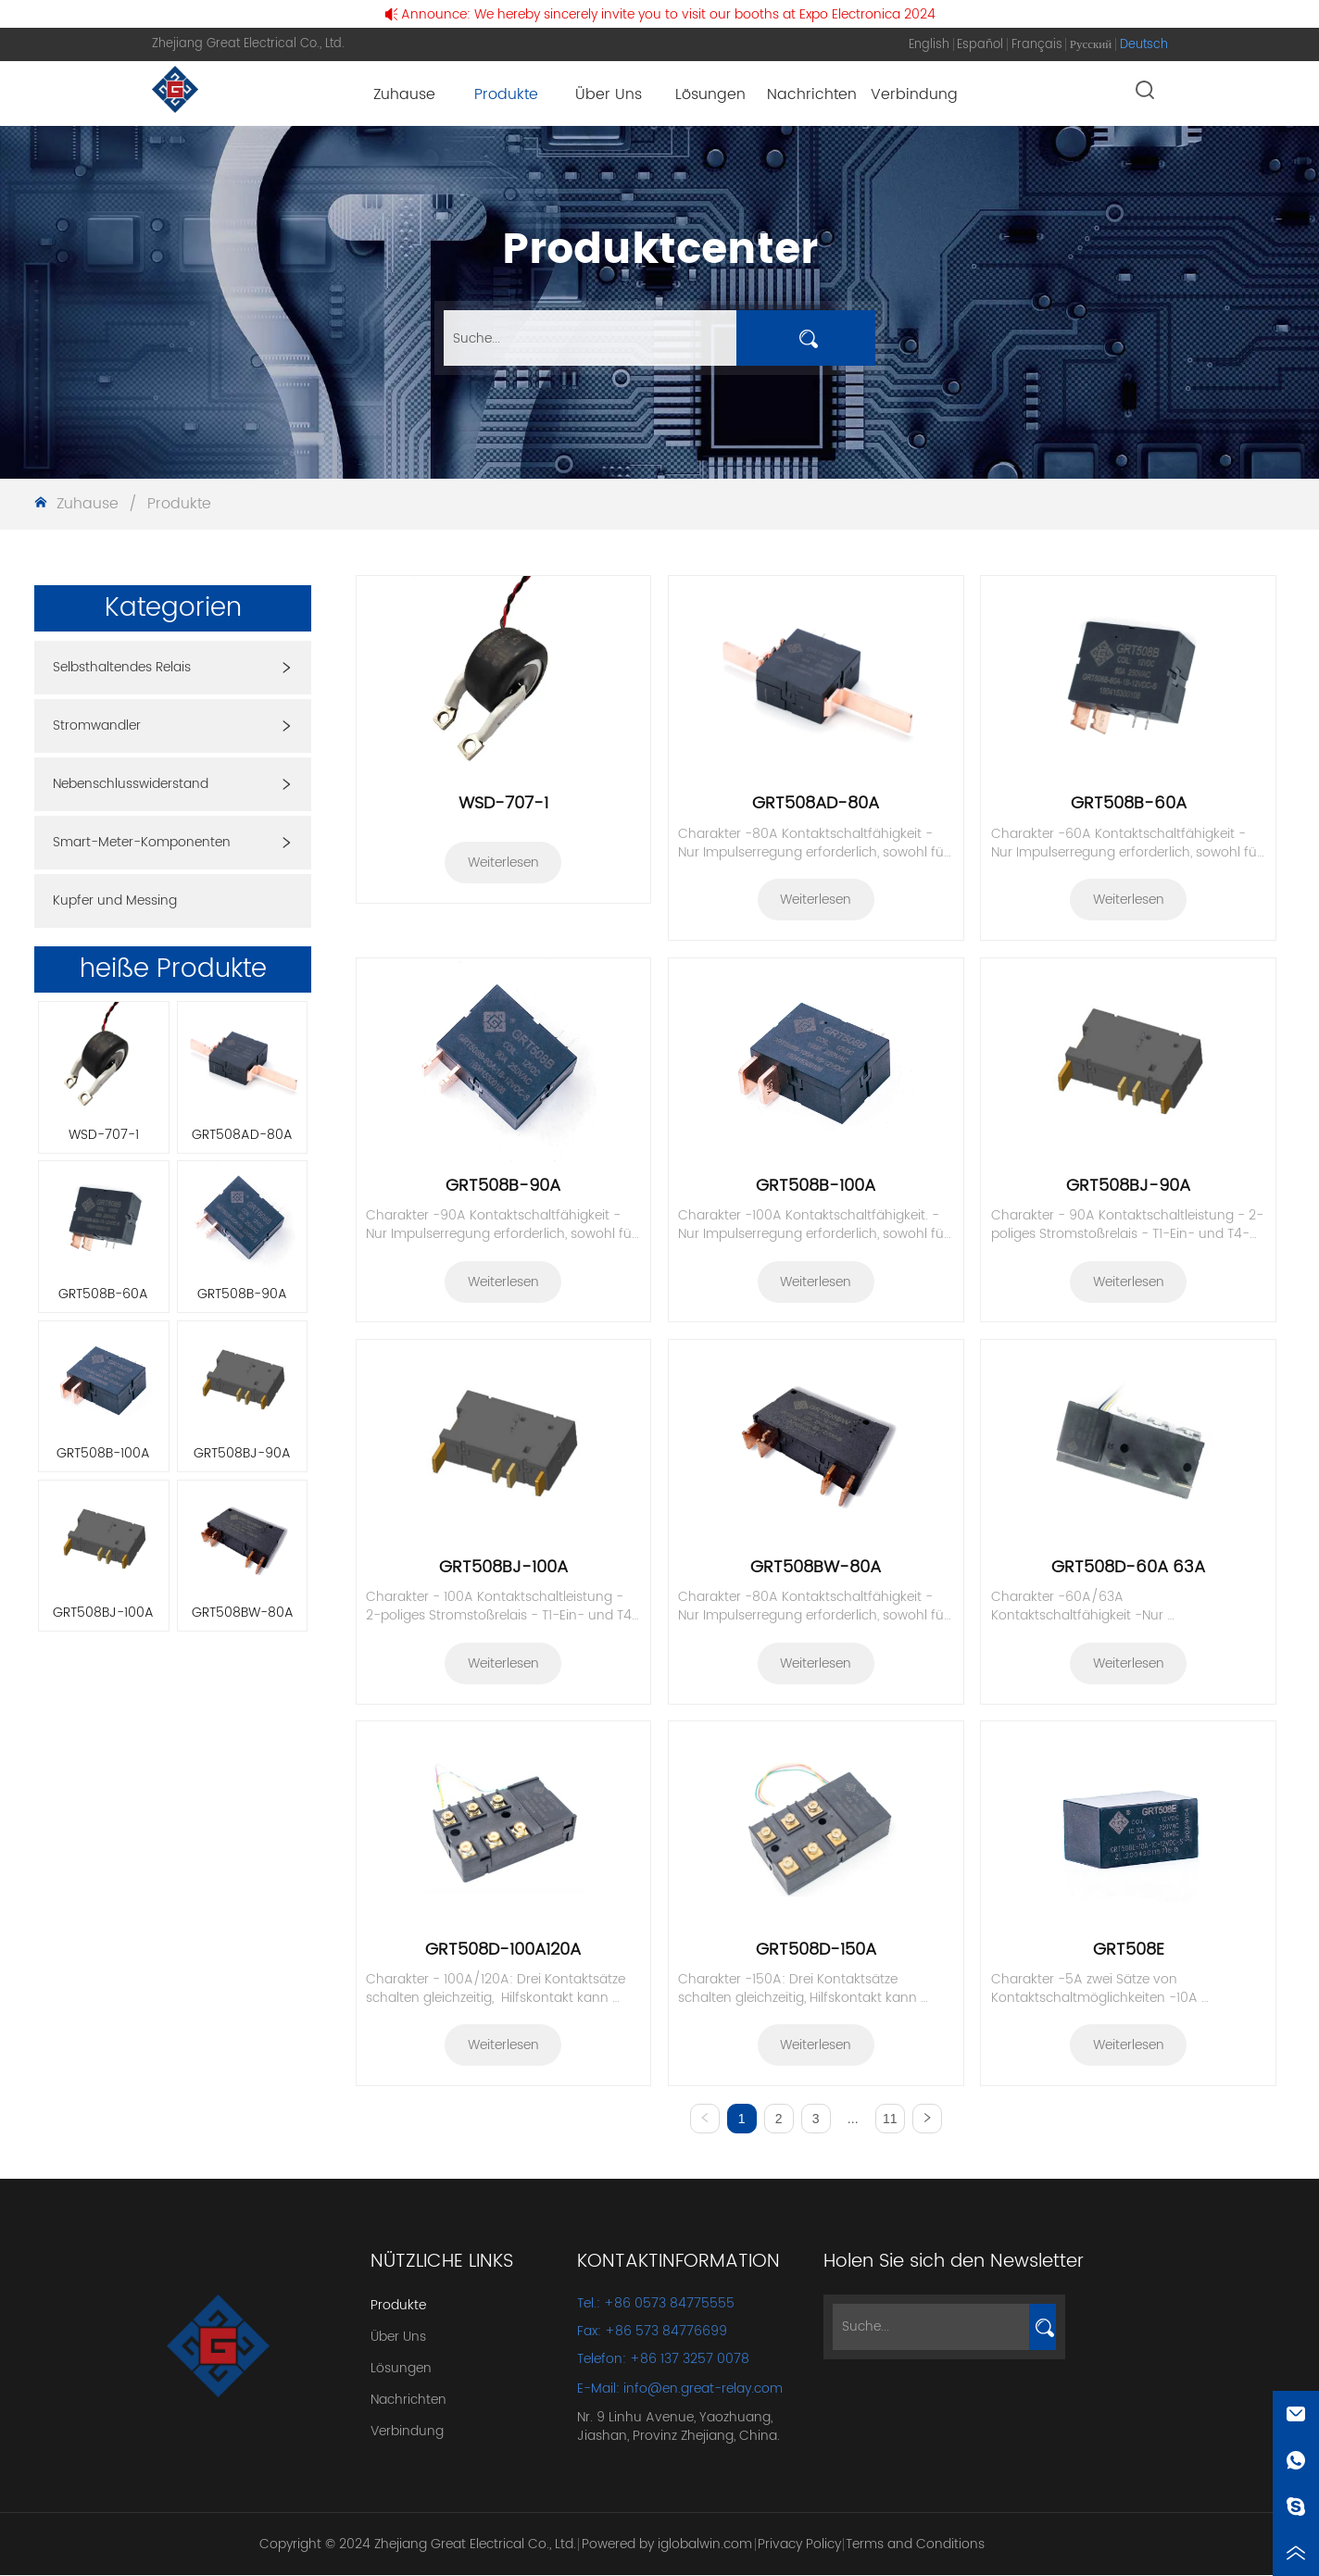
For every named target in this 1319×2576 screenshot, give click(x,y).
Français (1036, 45)
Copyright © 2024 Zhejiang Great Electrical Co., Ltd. (417, 2545)
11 (890, 2118)
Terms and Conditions (915, 2545)
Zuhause (87, 504)
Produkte (177, 504)
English (929, 45)
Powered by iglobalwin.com (667, 2545)
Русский (1091, 45)
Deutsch (1144, 45)
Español (980, 45)
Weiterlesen (503, 862)
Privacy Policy (799, 2545)
